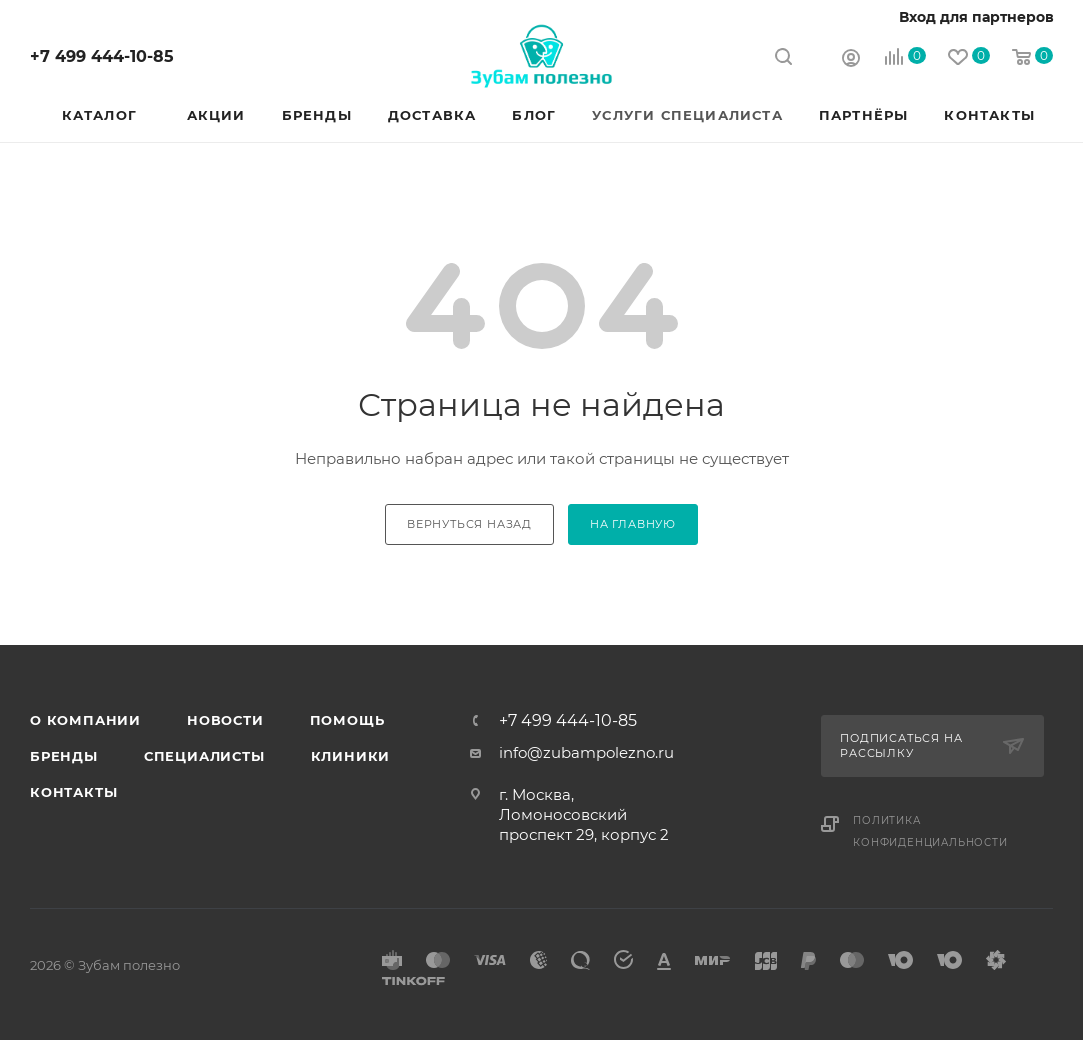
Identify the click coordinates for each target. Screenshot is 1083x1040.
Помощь (347, 720)
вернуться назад (469, 524)
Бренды (64, 756)
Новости (225, 720)
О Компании (85, 720)
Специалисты (204, 756)
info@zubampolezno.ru (586, 752)
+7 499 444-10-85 (102, 56)
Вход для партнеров (976, 17)
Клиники (351, 756)
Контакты (73, 792)
